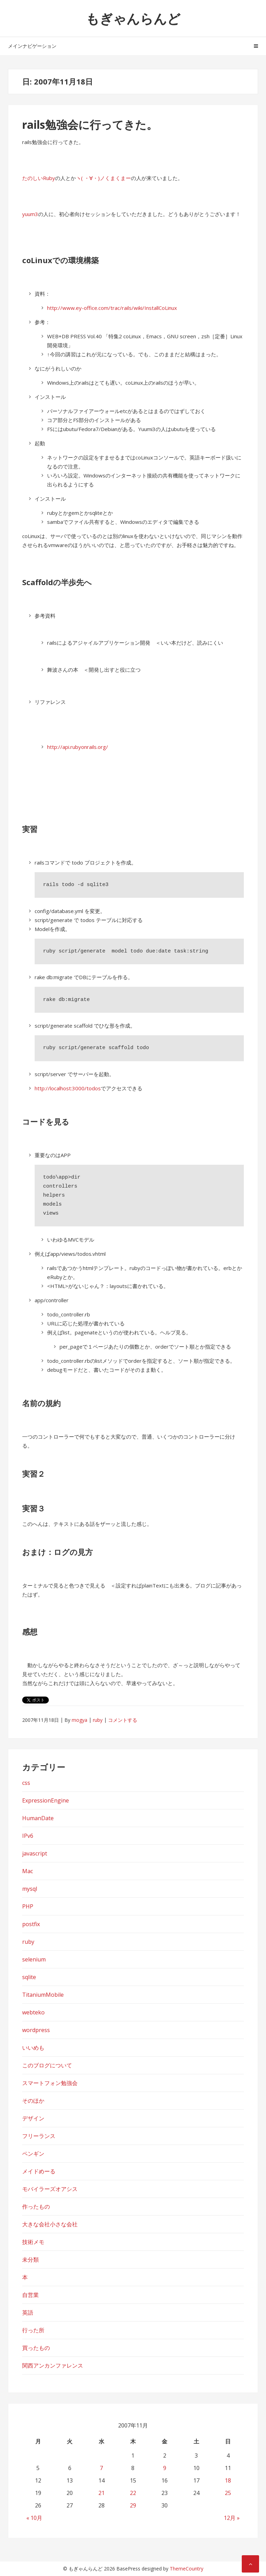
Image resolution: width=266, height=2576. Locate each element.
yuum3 (30, 214)
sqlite (29, 1977)
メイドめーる (38, 2171)
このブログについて (47, 2065)
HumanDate (38, 1818)
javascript (34, 1853)
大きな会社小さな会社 (50, 2224)
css (26, 1783)
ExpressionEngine (45, 1800)
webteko (33, 2012)
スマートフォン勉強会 (50, 2083)
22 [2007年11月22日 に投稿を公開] (133, 2493)
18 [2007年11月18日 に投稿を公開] (228, 2480)
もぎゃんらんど (133, 18)
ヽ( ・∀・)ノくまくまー (103, 178)
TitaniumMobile (43, 1994)
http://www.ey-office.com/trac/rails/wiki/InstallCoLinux (112, 307)
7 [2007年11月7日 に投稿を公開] (101, 2468)
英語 (27, 2312)
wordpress (36, 2030)
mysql (29, 1889)
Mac (27, 1871)
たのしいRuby (38, 178)
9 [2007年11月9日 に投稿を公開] (164, 2468)
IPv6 (27, 1836)
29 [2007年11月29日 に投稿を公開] (133, 2505)
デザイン (33, 2118)
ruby (98, 1720)
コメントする (122, 1720)
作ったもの (36, 2206)
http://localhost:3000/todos (68, 1088)
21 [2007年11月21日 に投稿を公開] (101, 2493)
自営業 (30, 2295)
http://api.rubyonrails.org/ (77, 746)
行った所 (33, 2330)
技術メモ (33, 2242)
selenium (34, 1959)
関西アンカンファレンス (52, 2365)
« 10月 (34, 2518)
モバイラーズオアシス (50, 2189)
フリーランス (38, 2136)
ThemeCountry (186, 2568)
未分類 (30, 2259)
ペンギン (33, 2153)
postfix (31, 1924)
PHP (27, 1906)
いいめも (33, 2047)
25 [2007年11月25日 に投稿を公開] (228, 2493)
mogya (79, 1720)
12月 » (232, 2518)
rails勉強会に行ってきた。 (90, 124)
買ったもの (36, 2348)
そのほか (33, 2100)
